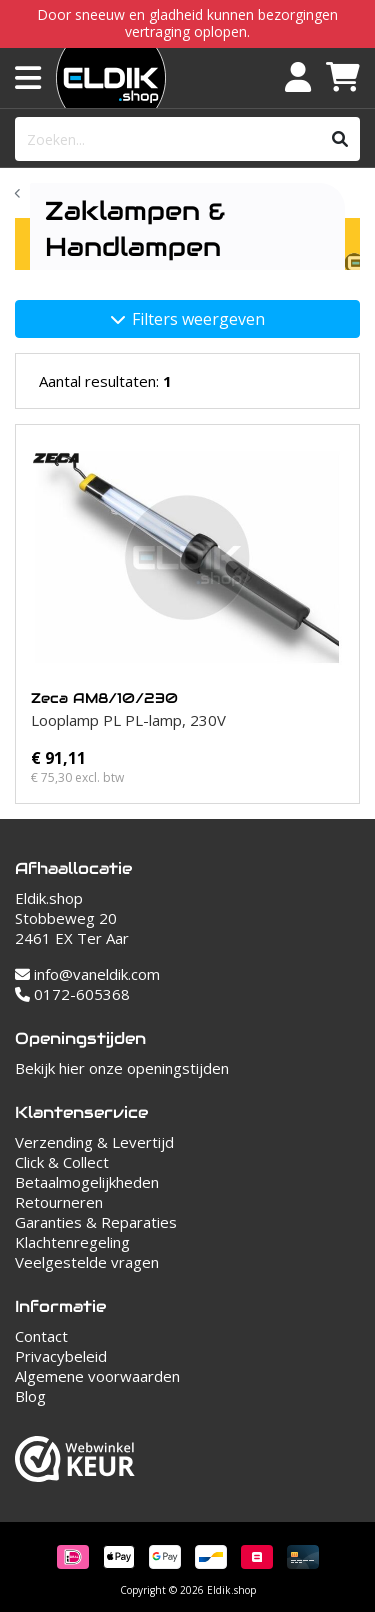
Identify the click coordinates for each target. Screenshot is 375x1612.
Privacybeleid (61, 1356)
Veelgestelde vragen (87, 1262)
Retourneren (59, 1202)
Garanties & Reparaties (96, 1222)
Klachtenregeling (72, 1242)
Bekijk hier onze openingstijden (122, 1068)
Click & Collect (62, 1162)
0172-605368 (72, 994)
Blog (30, 1396)
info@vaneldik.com (87, 974)
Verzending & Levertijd (94, 1142)
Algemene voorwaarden (97, 1376)
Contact (41, 1336)
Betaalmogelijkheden (87, 1182)
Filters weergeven (188, 319)
